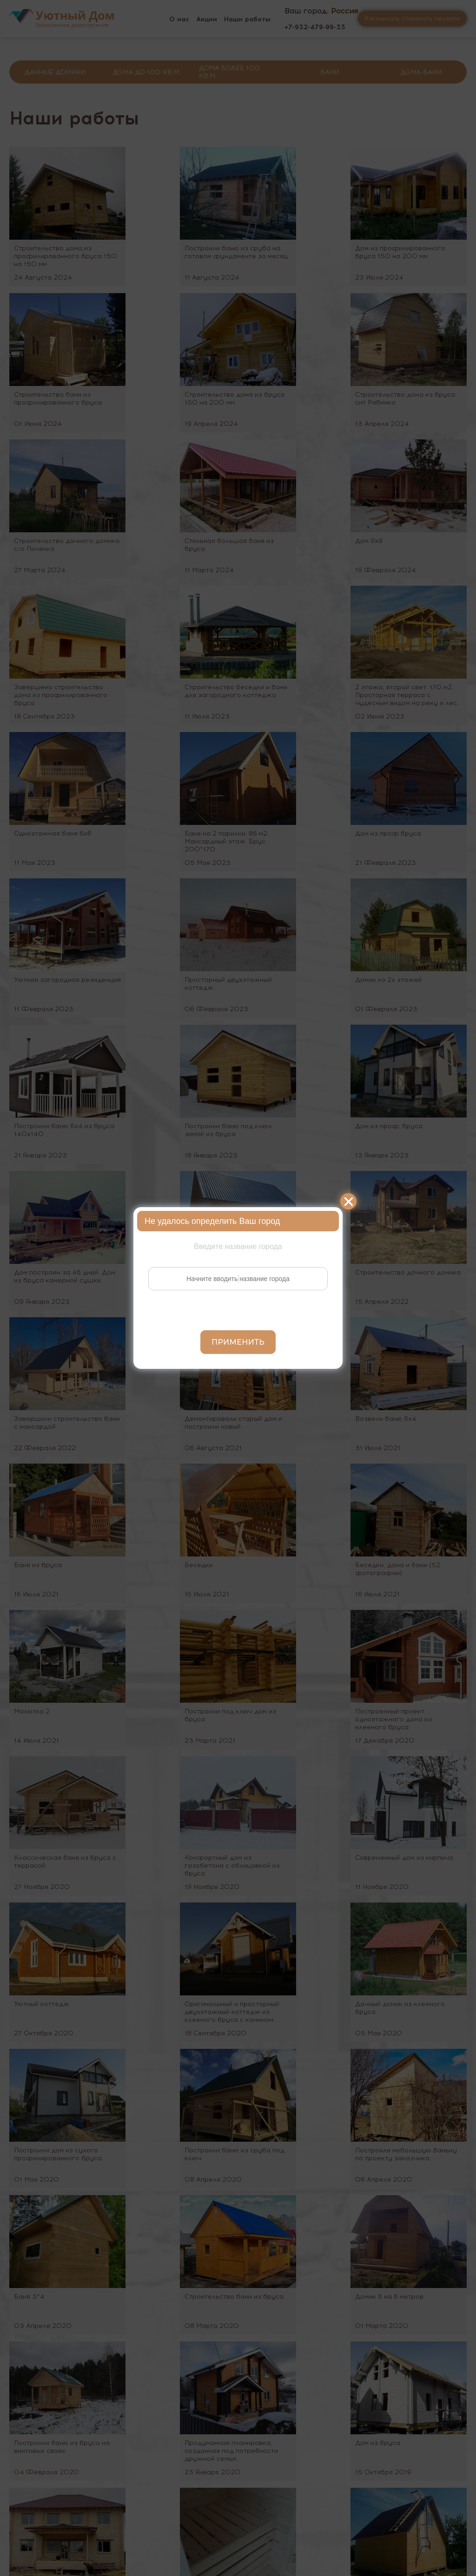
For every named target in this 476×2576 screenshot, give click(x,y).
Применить (238, 1342)
